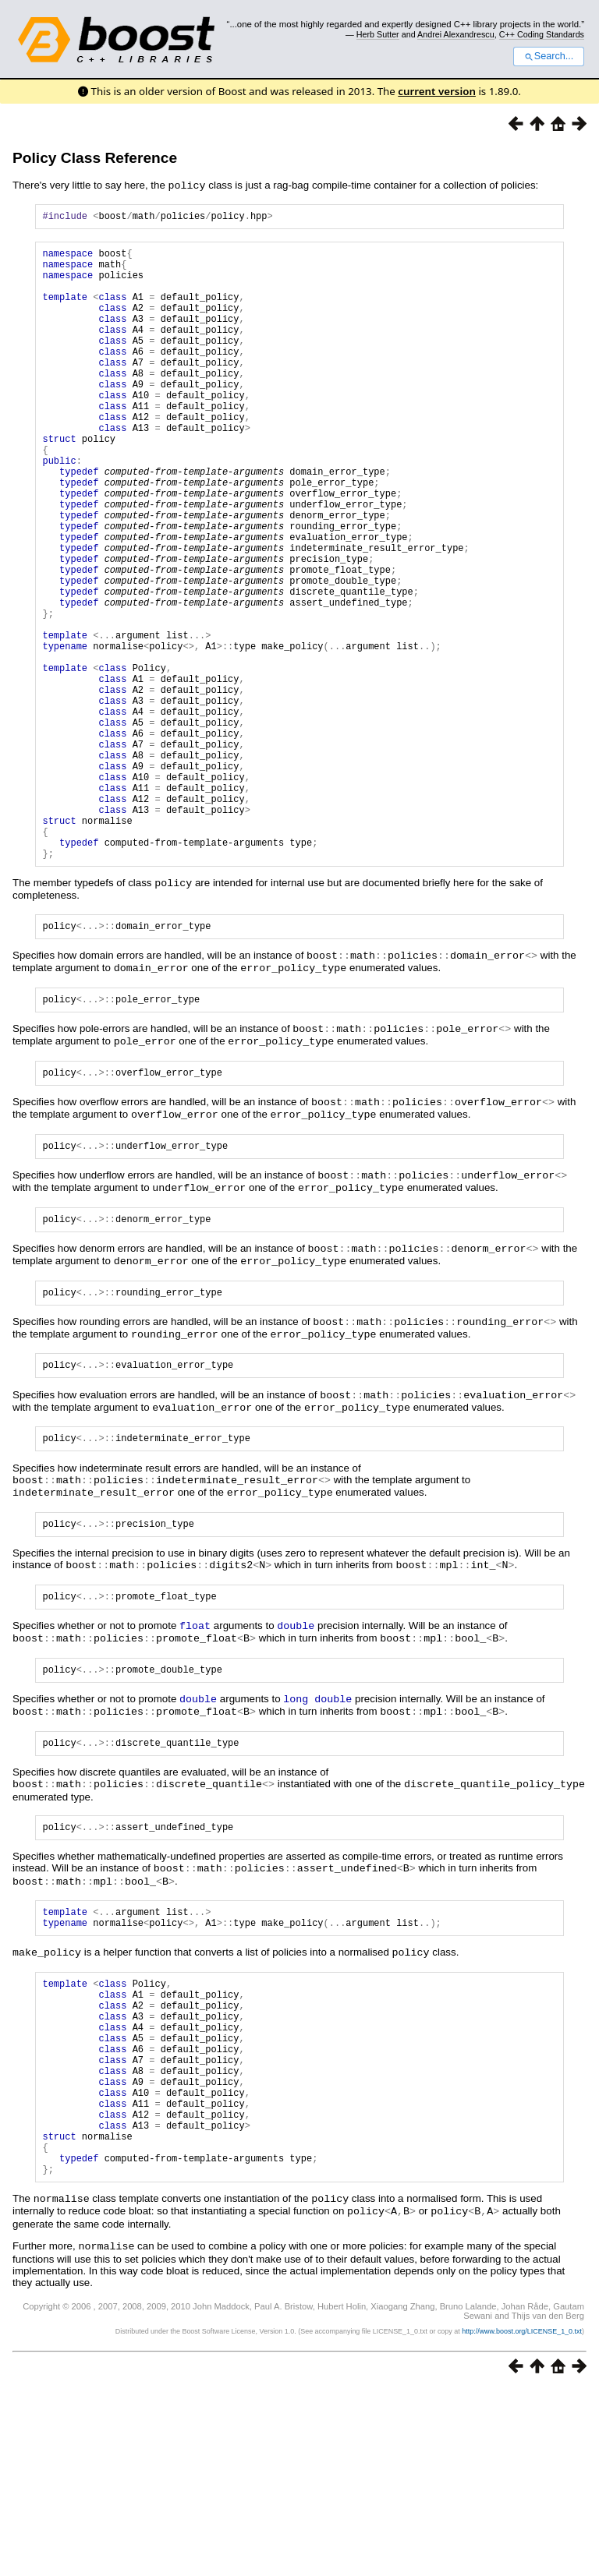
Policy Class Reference (94, 158)
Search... (548, 56)
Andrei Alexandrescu (455, 34)
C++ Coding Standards (541, 34)
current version (437, 91)
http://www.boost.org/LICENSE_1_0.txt (522, 2518)
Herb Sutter (377, 34)
